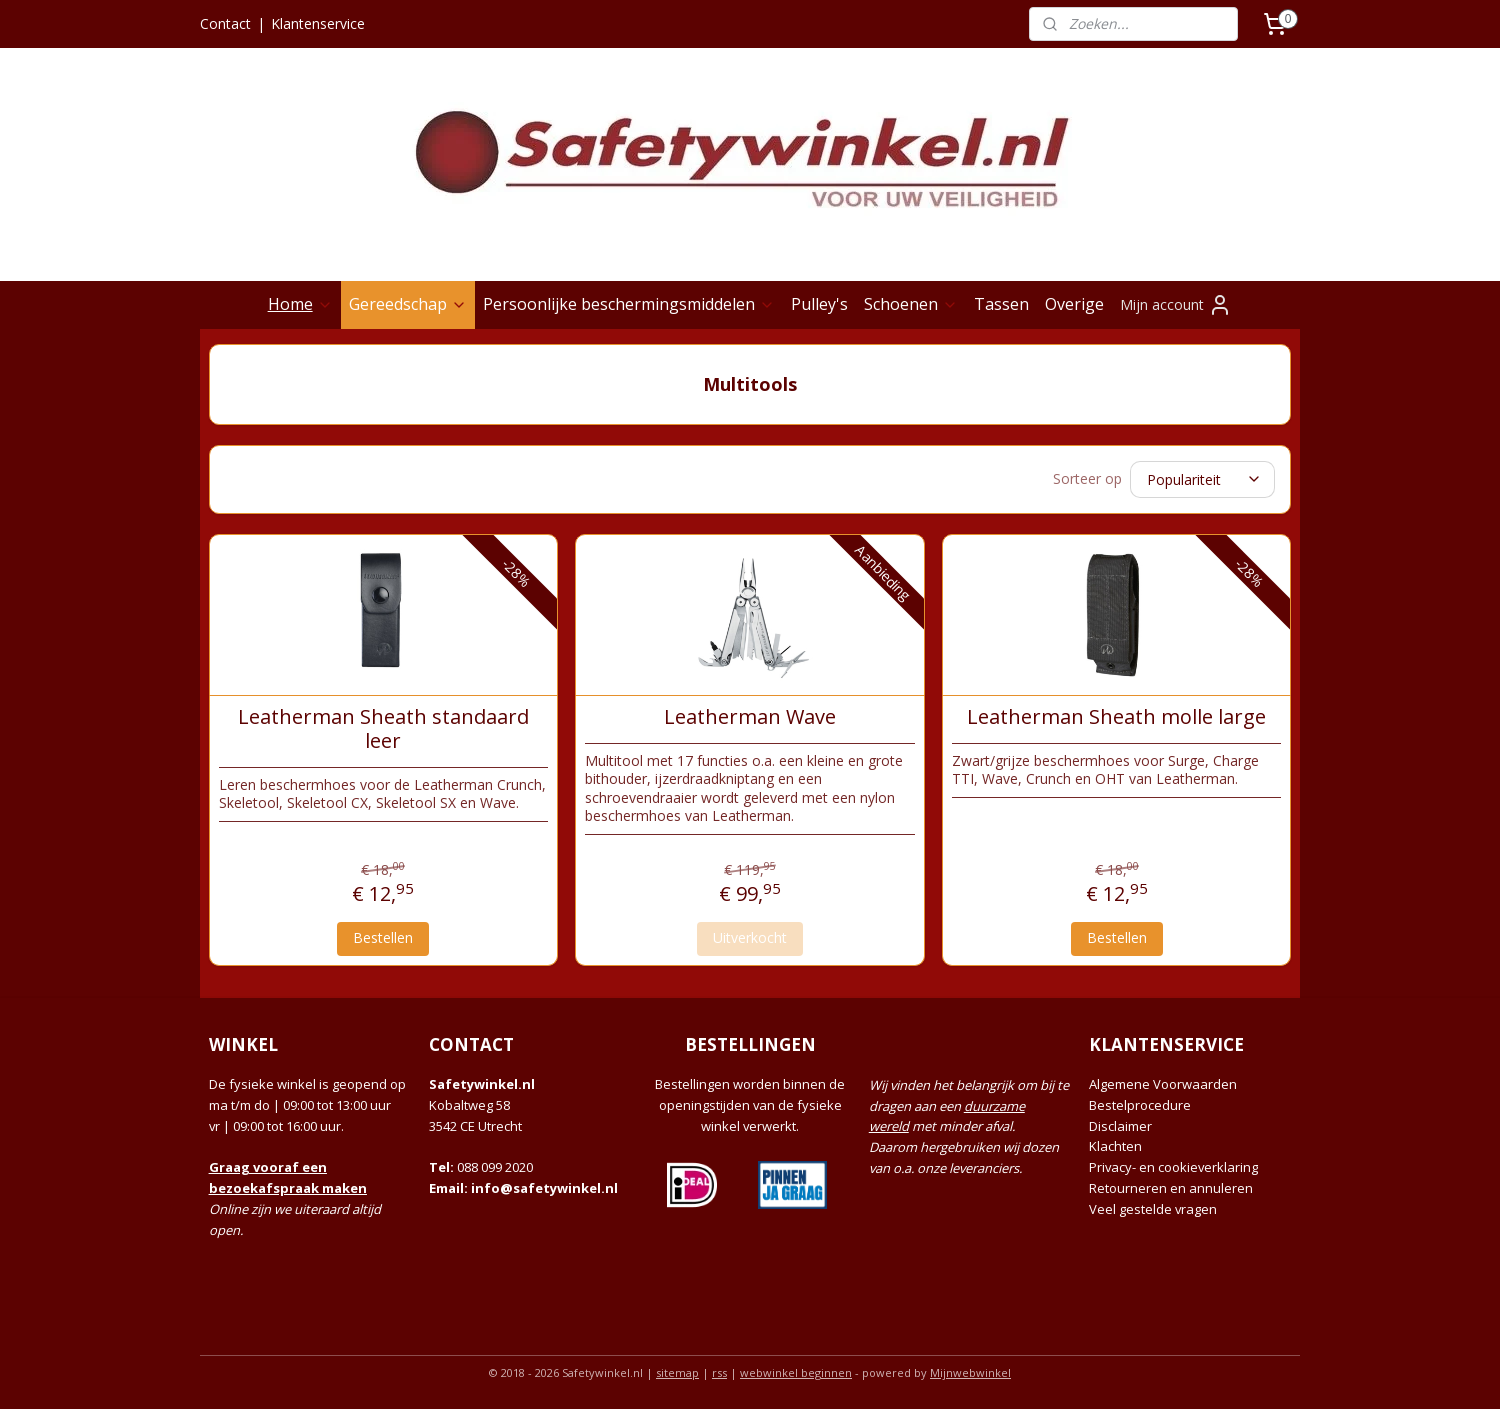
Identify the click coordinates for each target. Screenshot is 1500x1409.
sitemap (677, 1372)
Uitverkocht (750, 937)
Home (300, 304)
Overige (1074, 304)
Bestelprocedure (1140, 1105)
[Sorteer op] (1202, 479)
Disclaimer (1120, 1126)
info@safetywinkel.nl (544, 1188)
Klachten (1115, 1146)
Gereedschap (408, 304)
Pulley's (819, 304)
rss (719, 1372)
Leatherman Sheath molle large (1116, 716)
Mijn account (1176, 305)
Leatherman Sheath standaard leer (383, 728)
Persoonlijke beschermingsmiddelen (629, 304)
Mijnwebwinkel (970, 1372)
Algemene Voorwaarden (1163, 1084)
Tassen (1001, 304)
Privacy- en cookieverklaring (1173, 1167)
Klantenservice (318, 23)
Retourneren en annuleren (1171, 1188)
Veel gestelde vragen (1153, 1209)
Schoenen (911, 304)
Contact (225, 23)
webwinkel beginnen (796, 1372)
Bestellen (383, 937)
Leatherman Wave (750, 716)
